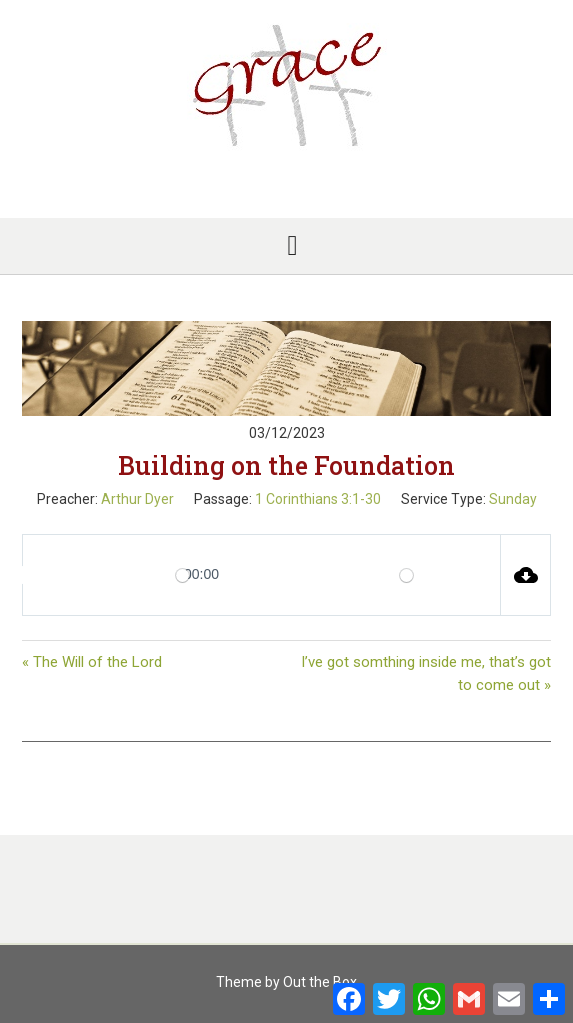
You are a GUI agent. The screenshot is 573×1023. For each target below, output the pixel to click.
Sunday (513, 499)
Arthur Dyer (137, 499)
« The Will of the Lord (92, 662)
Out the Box (320, 982)
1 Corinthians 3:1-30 (318, 499)
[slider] (182, 575)
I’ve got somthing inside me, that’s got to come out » (426, 673)
